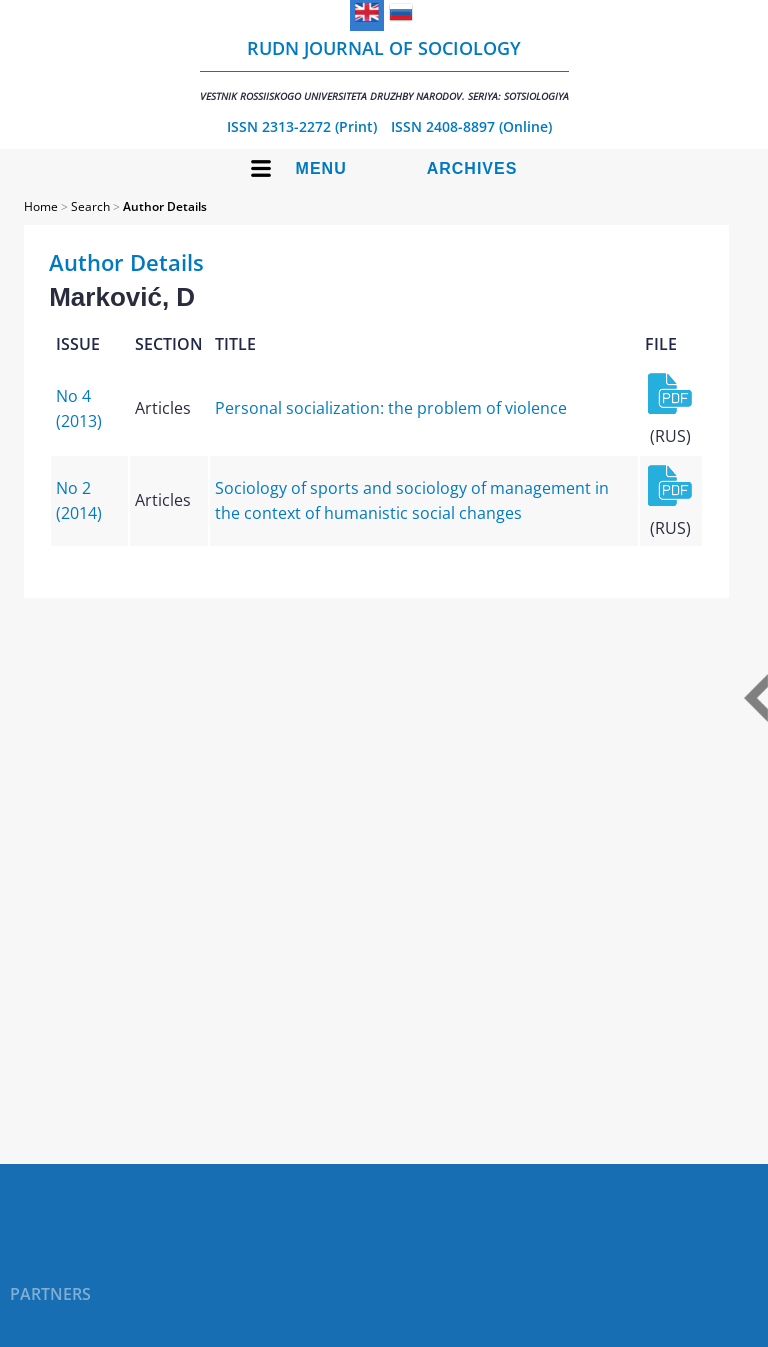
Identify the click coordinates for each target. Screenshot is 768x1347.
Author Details (165, 206)
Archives (472, 168)
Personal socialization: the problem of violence (391, 408)
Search (90, 206)
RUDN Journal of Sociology (384, 69)
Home (41, 206)
